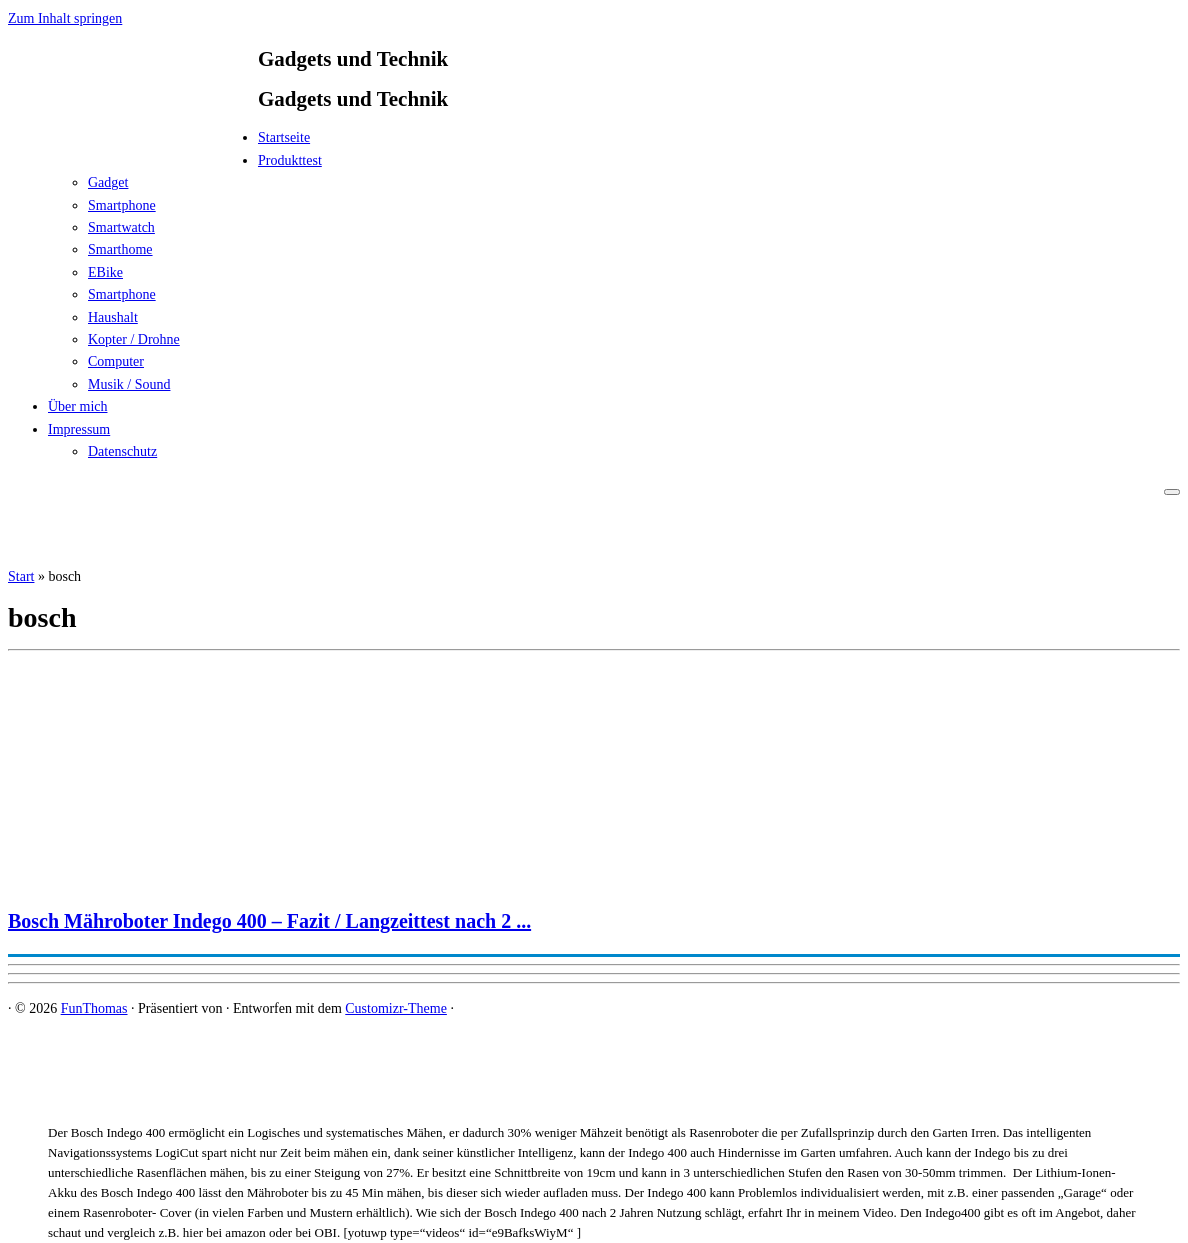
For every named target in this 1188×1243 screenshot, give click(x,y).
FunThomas (94, 1008)
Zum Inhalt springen (65, 18)
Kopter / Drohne (134, 339)
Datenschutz (122, 451)
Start (21, 576)
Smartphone (122, 205)
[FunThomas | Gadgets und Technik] (133, 143)
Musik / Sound (129, 384)
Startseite (284, 137)
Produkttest (290, 160)
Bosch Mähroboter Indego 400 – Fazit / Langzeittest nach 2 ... (269, 921)
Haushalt (113, 317)
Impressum (79, 429)
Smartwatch (121, 227)
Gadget (108, 182)
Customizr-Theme (396, 1008)
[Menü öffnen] (1172, 492)
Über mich (77, 406)
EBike (105, 272)
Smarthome (120, 249)
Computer (116, 361)
